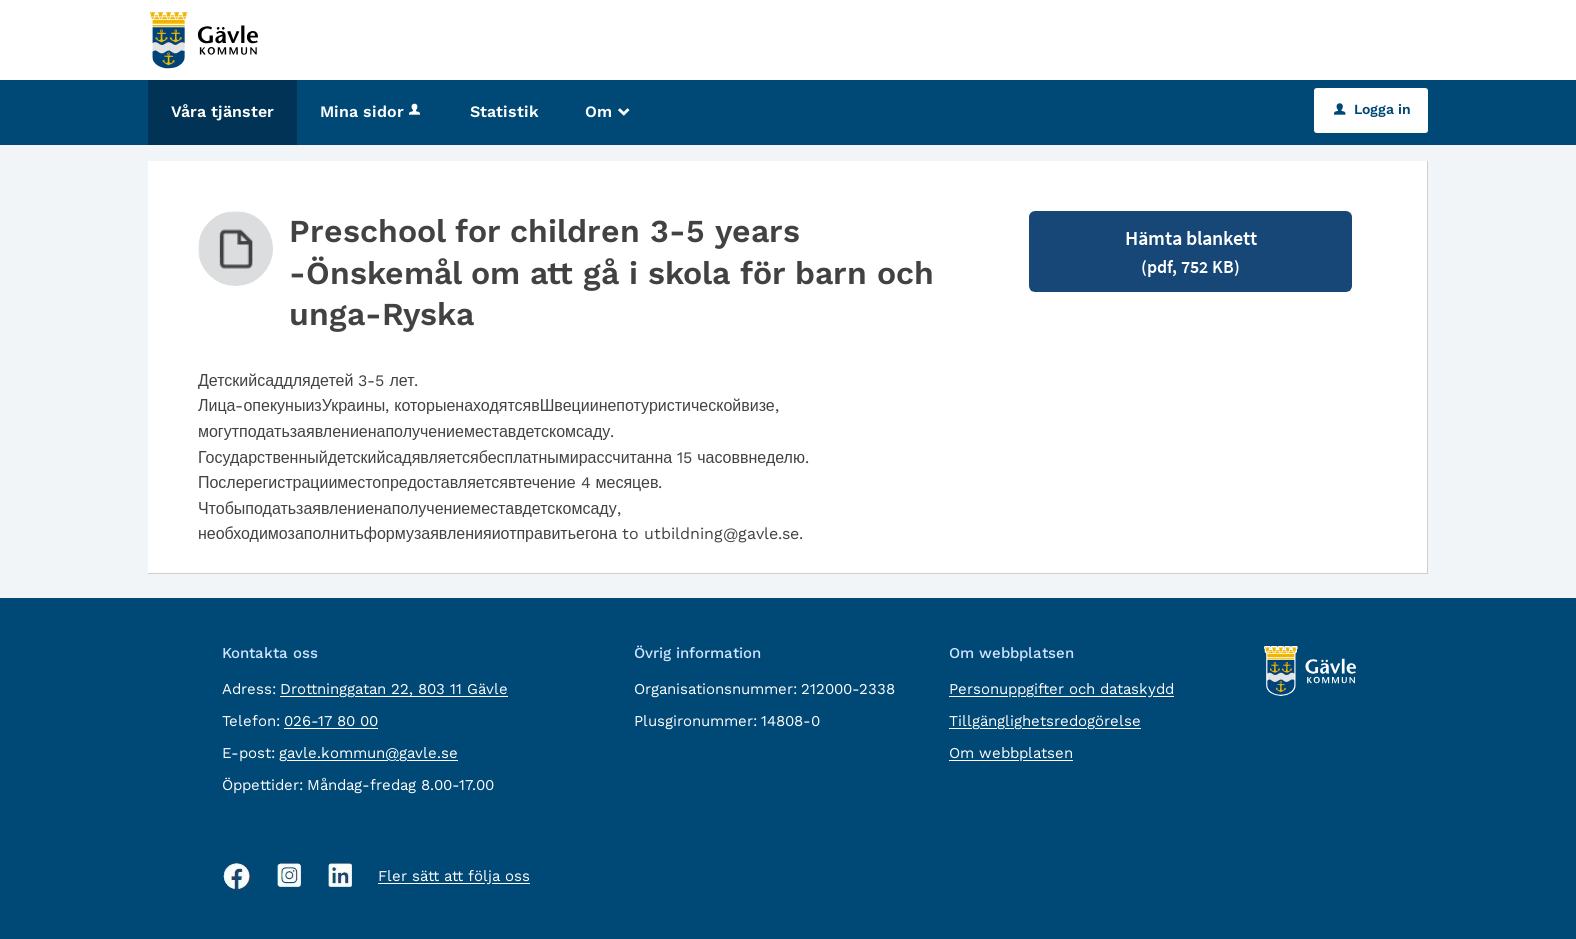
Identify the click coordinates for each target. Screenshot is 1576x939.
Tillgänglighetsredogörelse (1045, 721)
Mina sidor (372, 111)
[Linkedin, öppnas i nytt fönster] (340, 875)
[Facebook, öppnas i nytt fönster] (237, 876)
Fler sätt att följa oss (454, 876)
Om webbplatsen (1011, 753)
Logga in (1372, 109)
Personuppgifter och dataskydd (1061, 689)
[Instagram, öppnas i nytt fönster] (289, 875)
